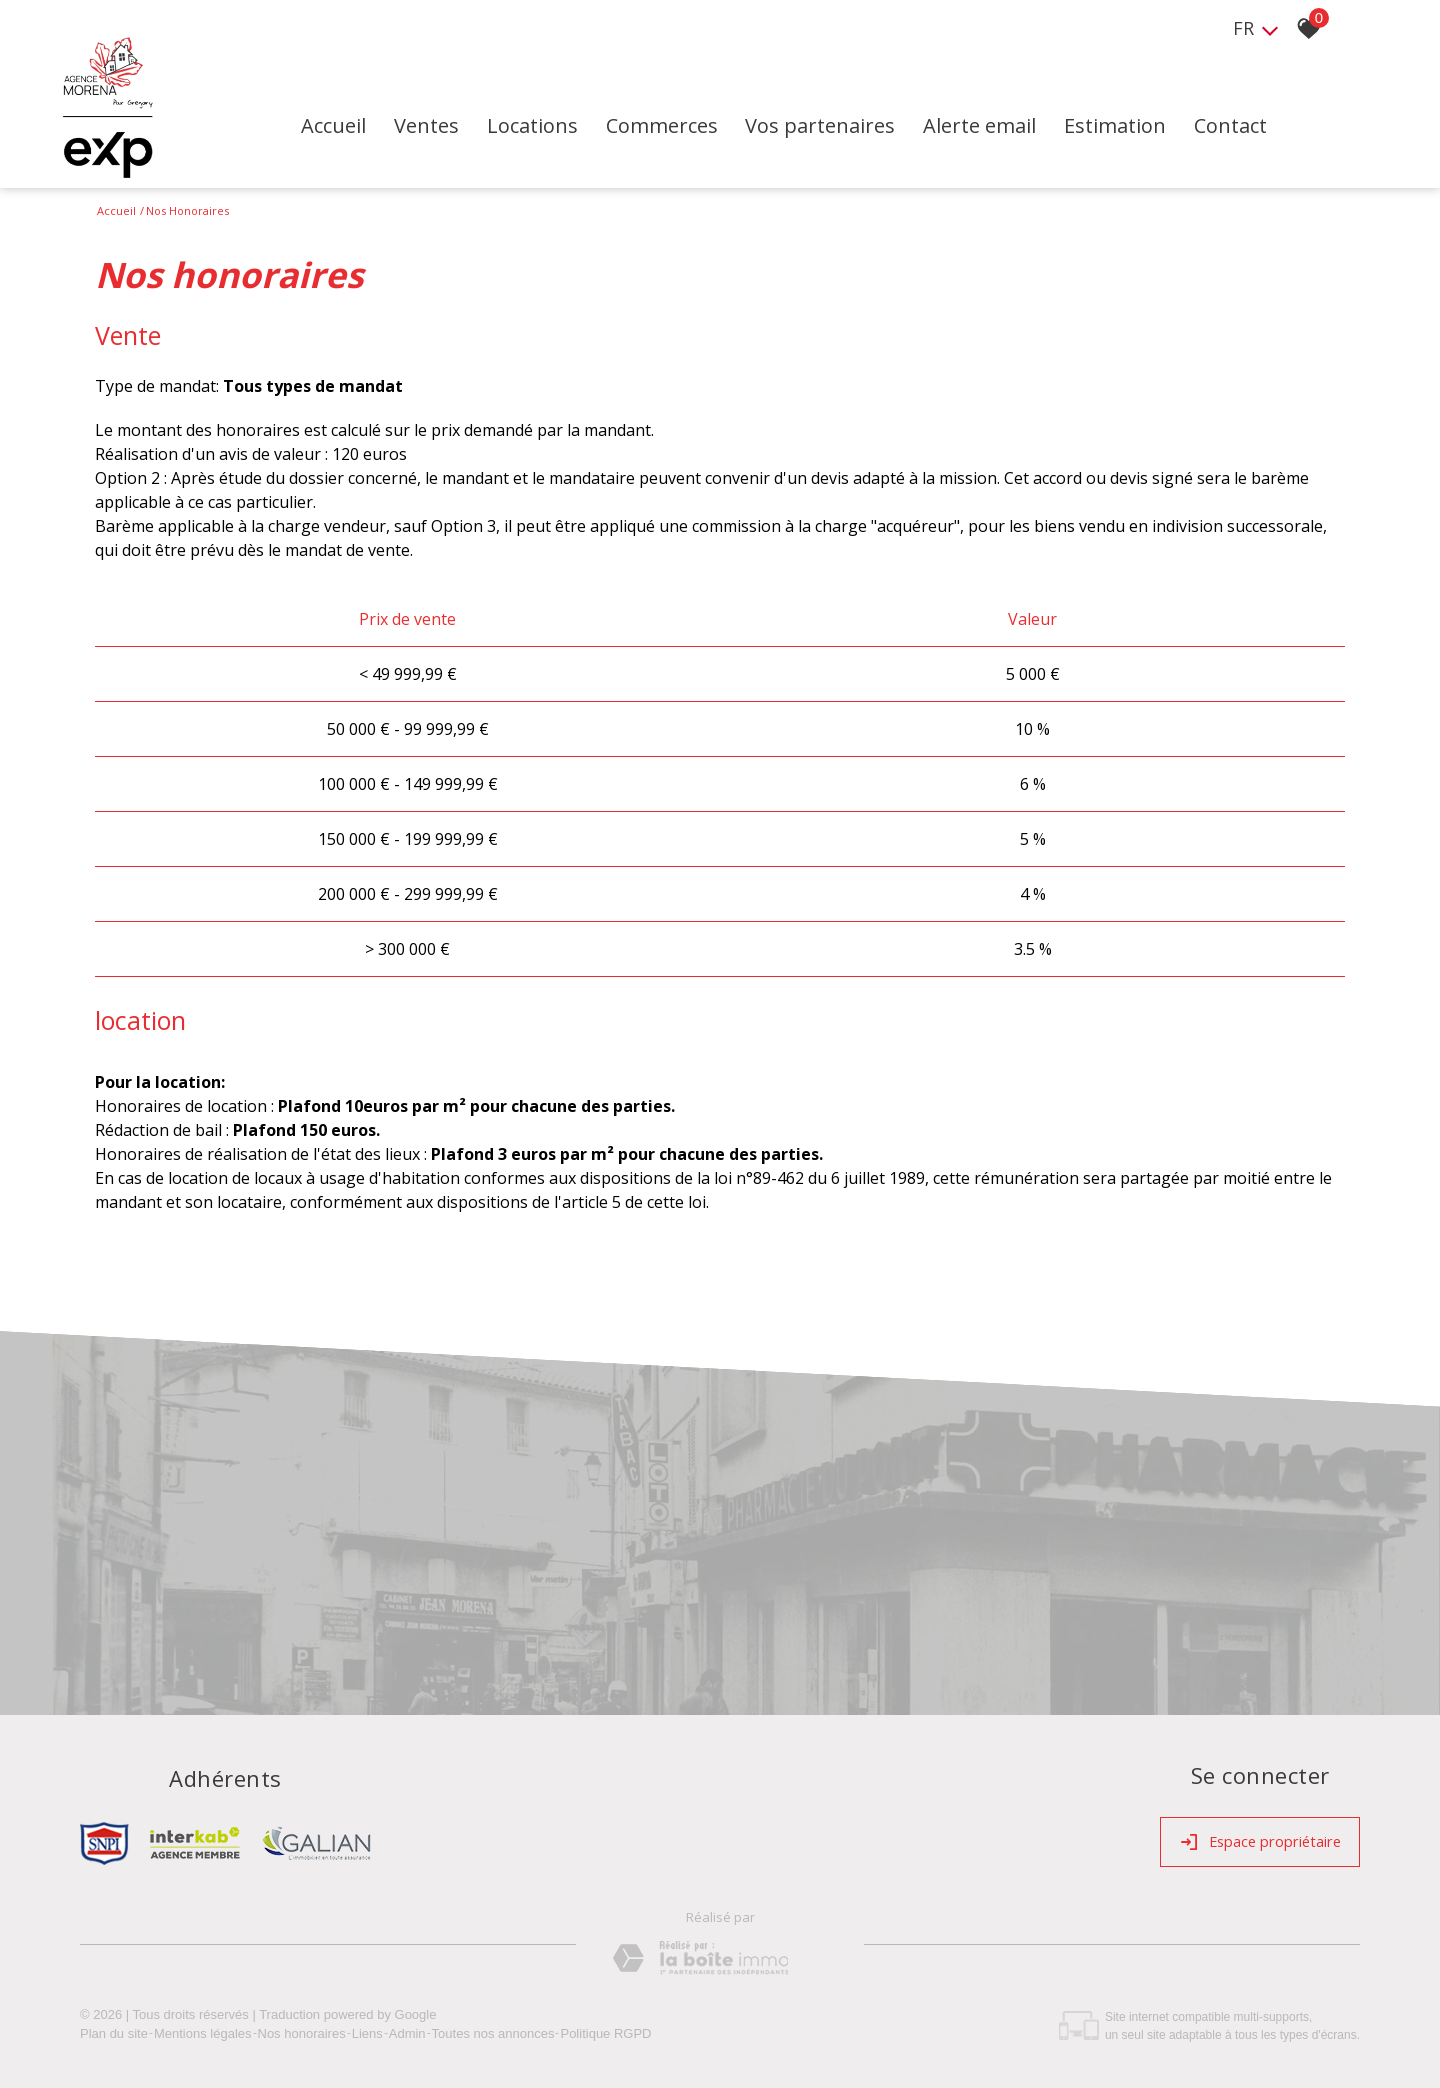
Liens (367, 2028)
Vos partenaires (862, 131)
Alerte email (1023, 131)
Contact (1278, 131)
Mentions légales (203, 2028)
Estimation (1161, 131)
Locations (569, 131)
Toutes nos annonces (493, 2028)
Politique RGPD (605, 2028)
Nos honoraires (302, 2028)
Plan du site (114, 2028)
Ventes (461, 131)
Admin (407, 2028)
